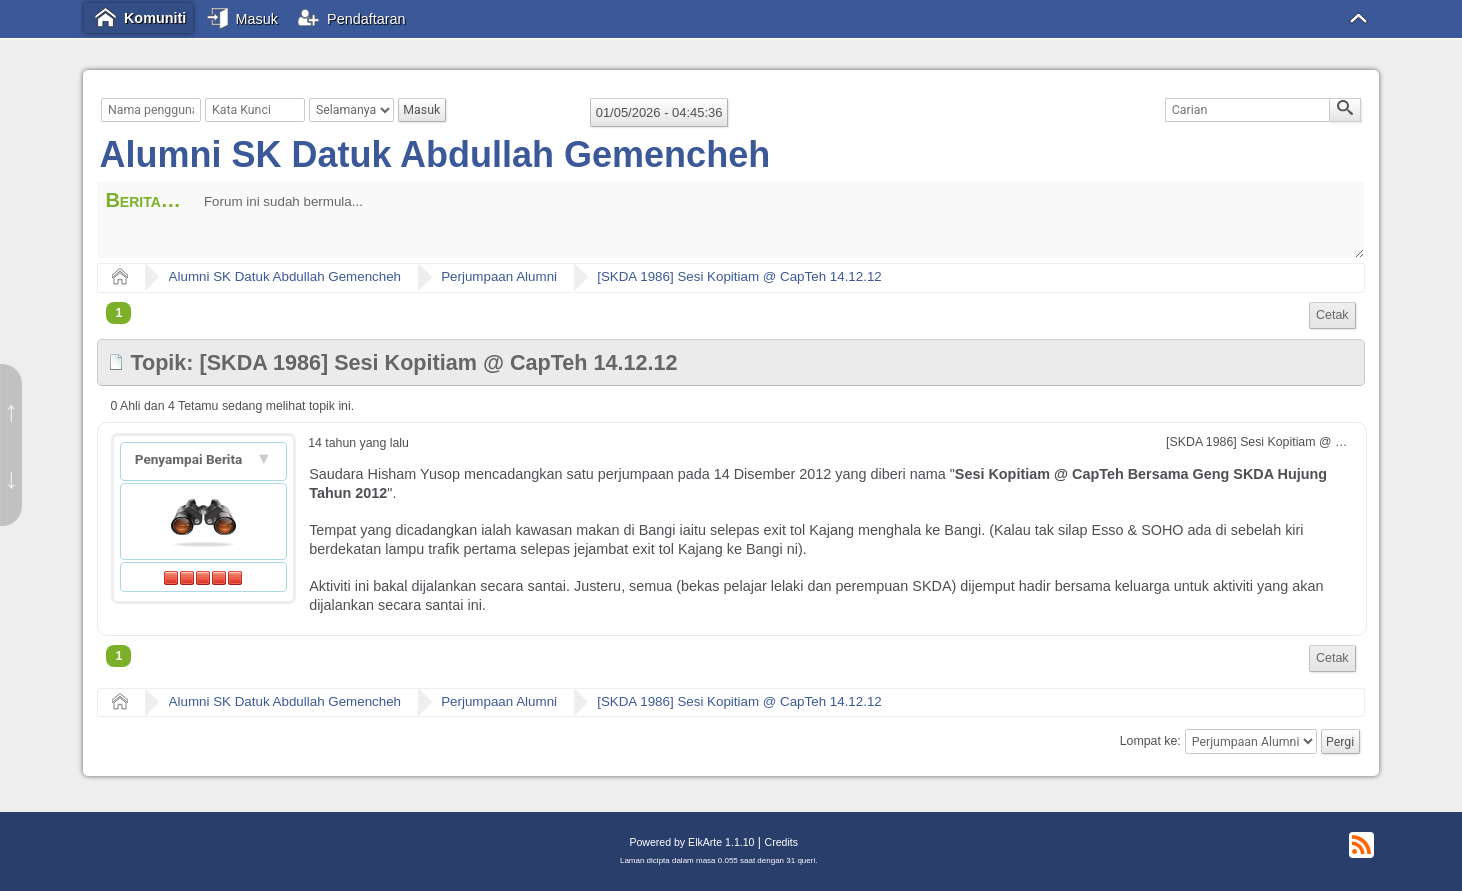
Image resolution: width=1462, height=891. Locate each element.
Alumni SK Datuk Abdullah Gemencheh (434, 154)
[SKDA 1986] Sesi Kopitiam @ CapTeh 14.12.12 (739, 276)
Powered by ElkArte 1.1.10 (691, 842)
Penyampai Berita (190, 459)
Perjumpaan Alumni (499, 276)
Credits (781, 842)
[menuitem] (1332, 315)
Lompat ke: (1150, 742)
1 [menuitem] (118, 313)
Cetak (1332, 315)
